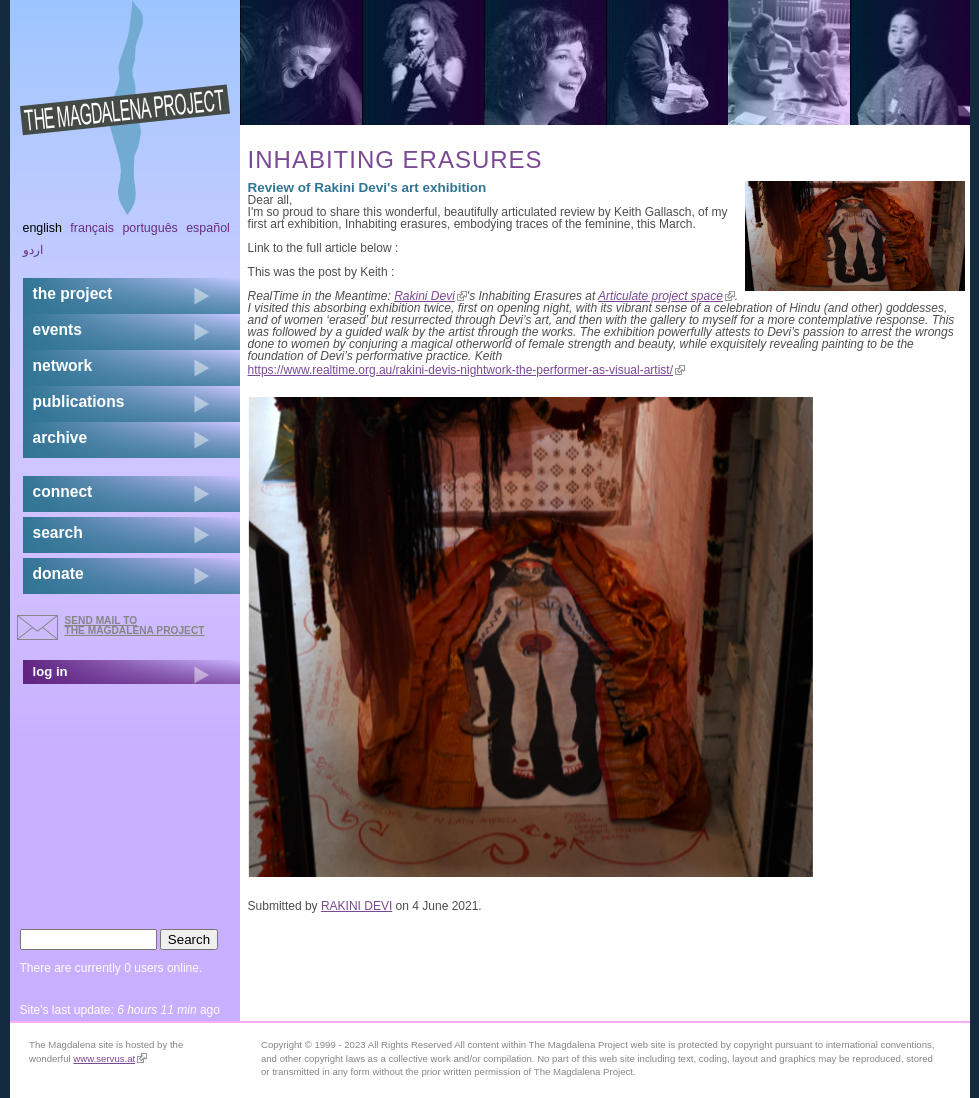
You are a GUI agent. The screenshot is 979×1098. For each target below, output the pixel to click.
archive (60, 437)
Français (92, 228)
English (43, 228)
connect (63, 491)
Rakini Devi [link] (430, 296)
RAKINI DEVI (356, 906)
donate (58, 573)
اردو (33, 250)
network (63, 365)
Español (208, 228)
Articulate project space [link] (666, 296)
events (57, 329)
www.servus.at (110, 1058)
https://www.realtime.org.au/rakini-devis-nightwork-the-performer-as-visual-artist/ (466, 370)
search (58, 532)
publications (79, 401)
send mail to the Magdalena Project (135, 625)
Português (149, 228)
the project (73, 293)
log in (50, 671)
